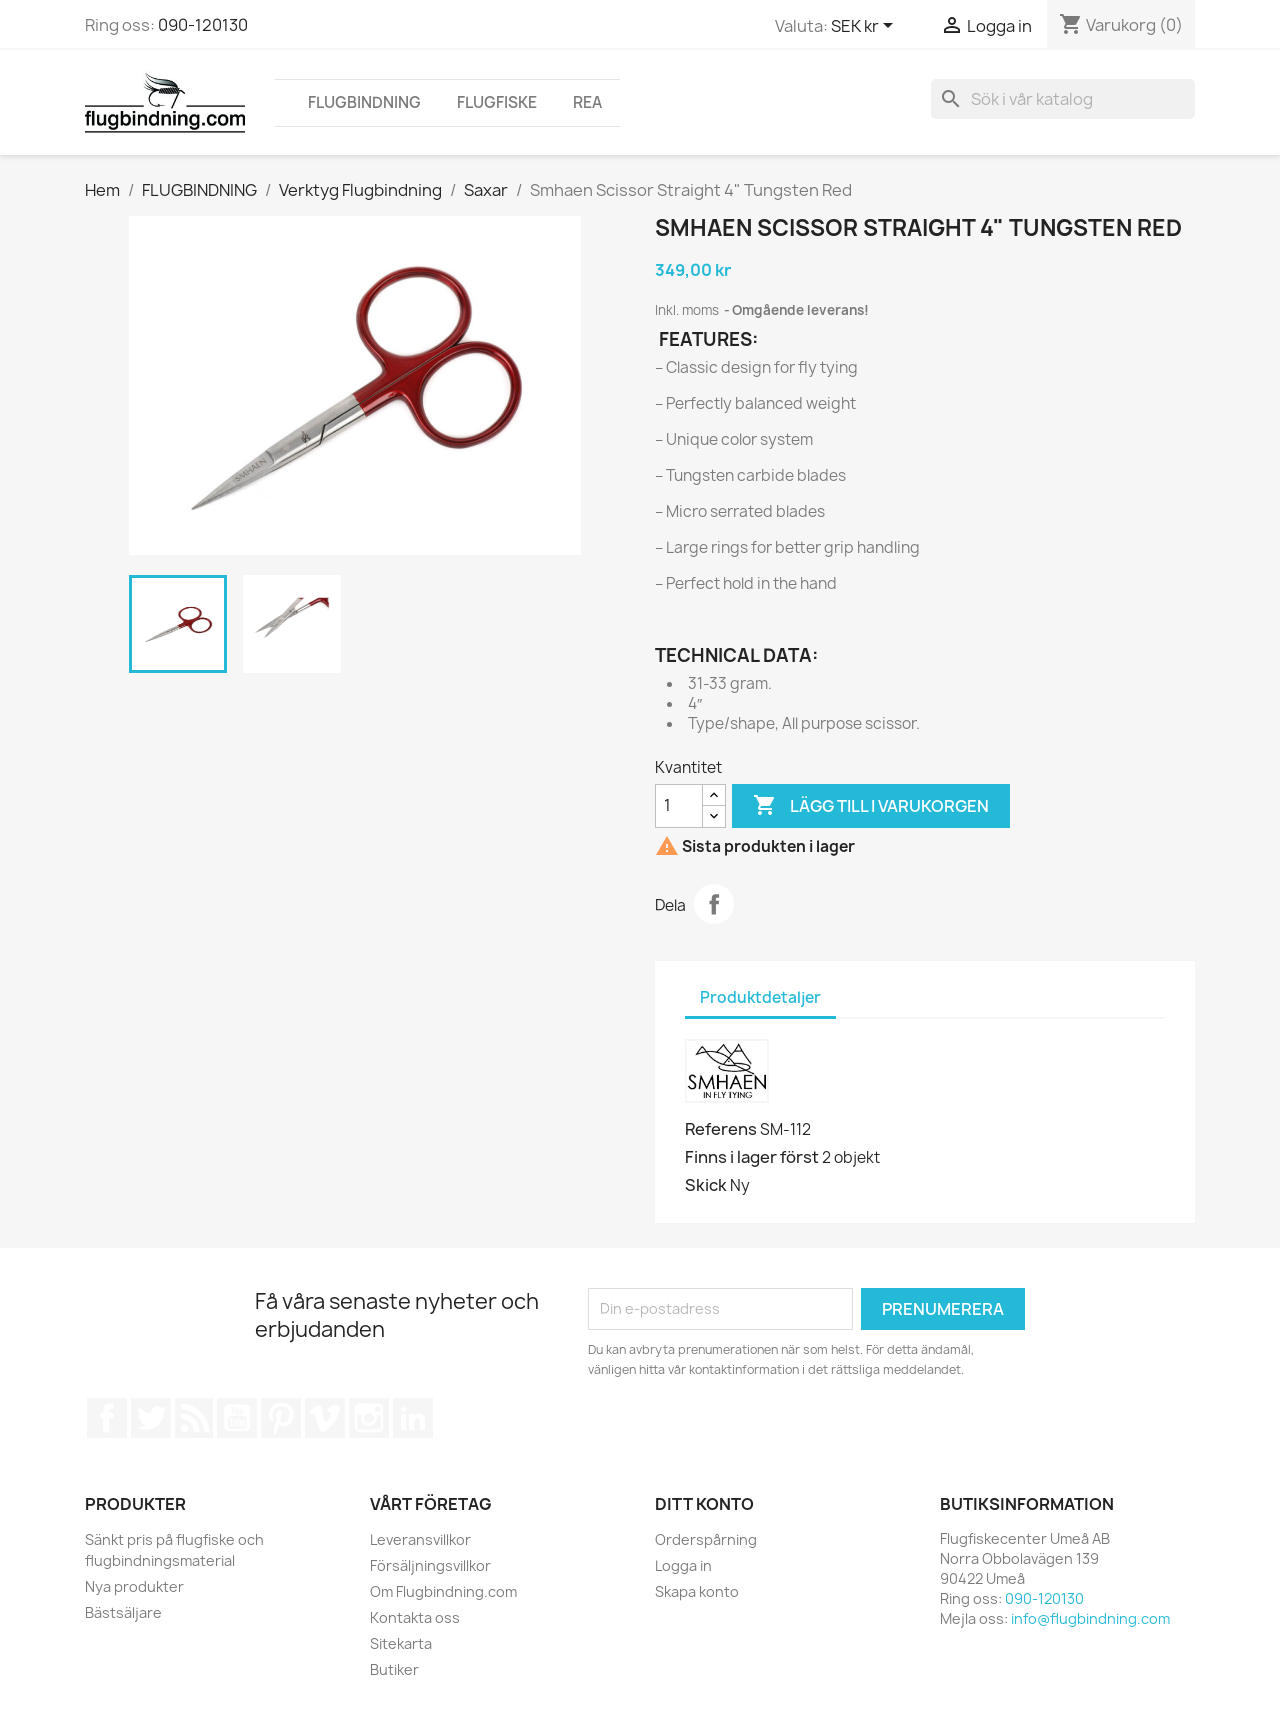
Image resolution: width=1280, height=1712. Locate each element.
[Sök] (1063, 99)
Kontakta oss (415, 1617)
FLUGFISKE (497, 102)
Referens (721, 1129)
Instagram (369, 1418)
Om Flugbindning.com (443, 1591)
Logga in (683, 1565)
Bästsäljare (123, 1612)
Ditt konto (704, 1504)
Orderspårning (706, 1539)
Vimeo (325, 1418)
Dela (714, 904)
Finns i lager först (752, 1157)
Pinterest (281, 1418)
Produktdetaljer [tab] (760, 997)
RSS (194, 1418)
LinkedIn (413, 1418)
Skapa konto (697, 1591)
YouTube (237, 1418)
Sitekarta (401, 1643)
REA (587, 102)
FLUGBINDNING (364, 102)
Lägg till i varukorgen (871, 806)
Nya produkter (134, 1586)
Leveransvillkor (420, 1539)
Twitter (151, 1418)
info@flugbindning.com (1090, 1618)
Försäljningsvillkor (430, 1565)
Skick (706, 1185)
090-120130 (203, 25)
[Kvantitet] (679, 806)
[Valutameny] (865, 27)
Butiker (394, 1669)
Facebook (107, 1418)
